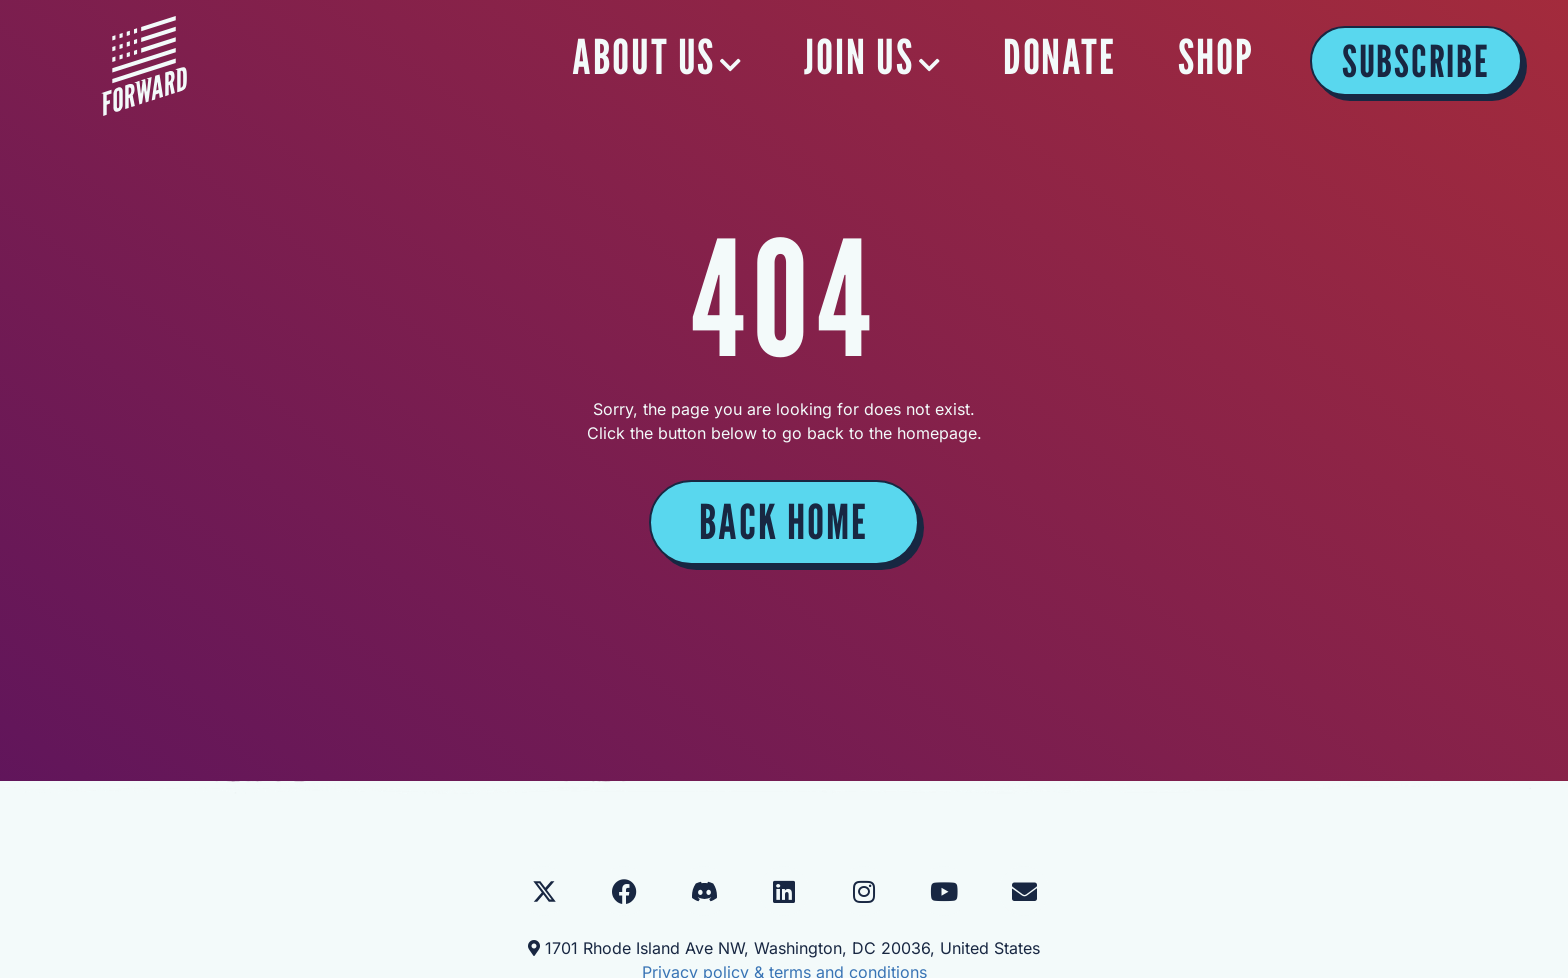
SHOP (1216, 57)
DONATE (1060, 57)
